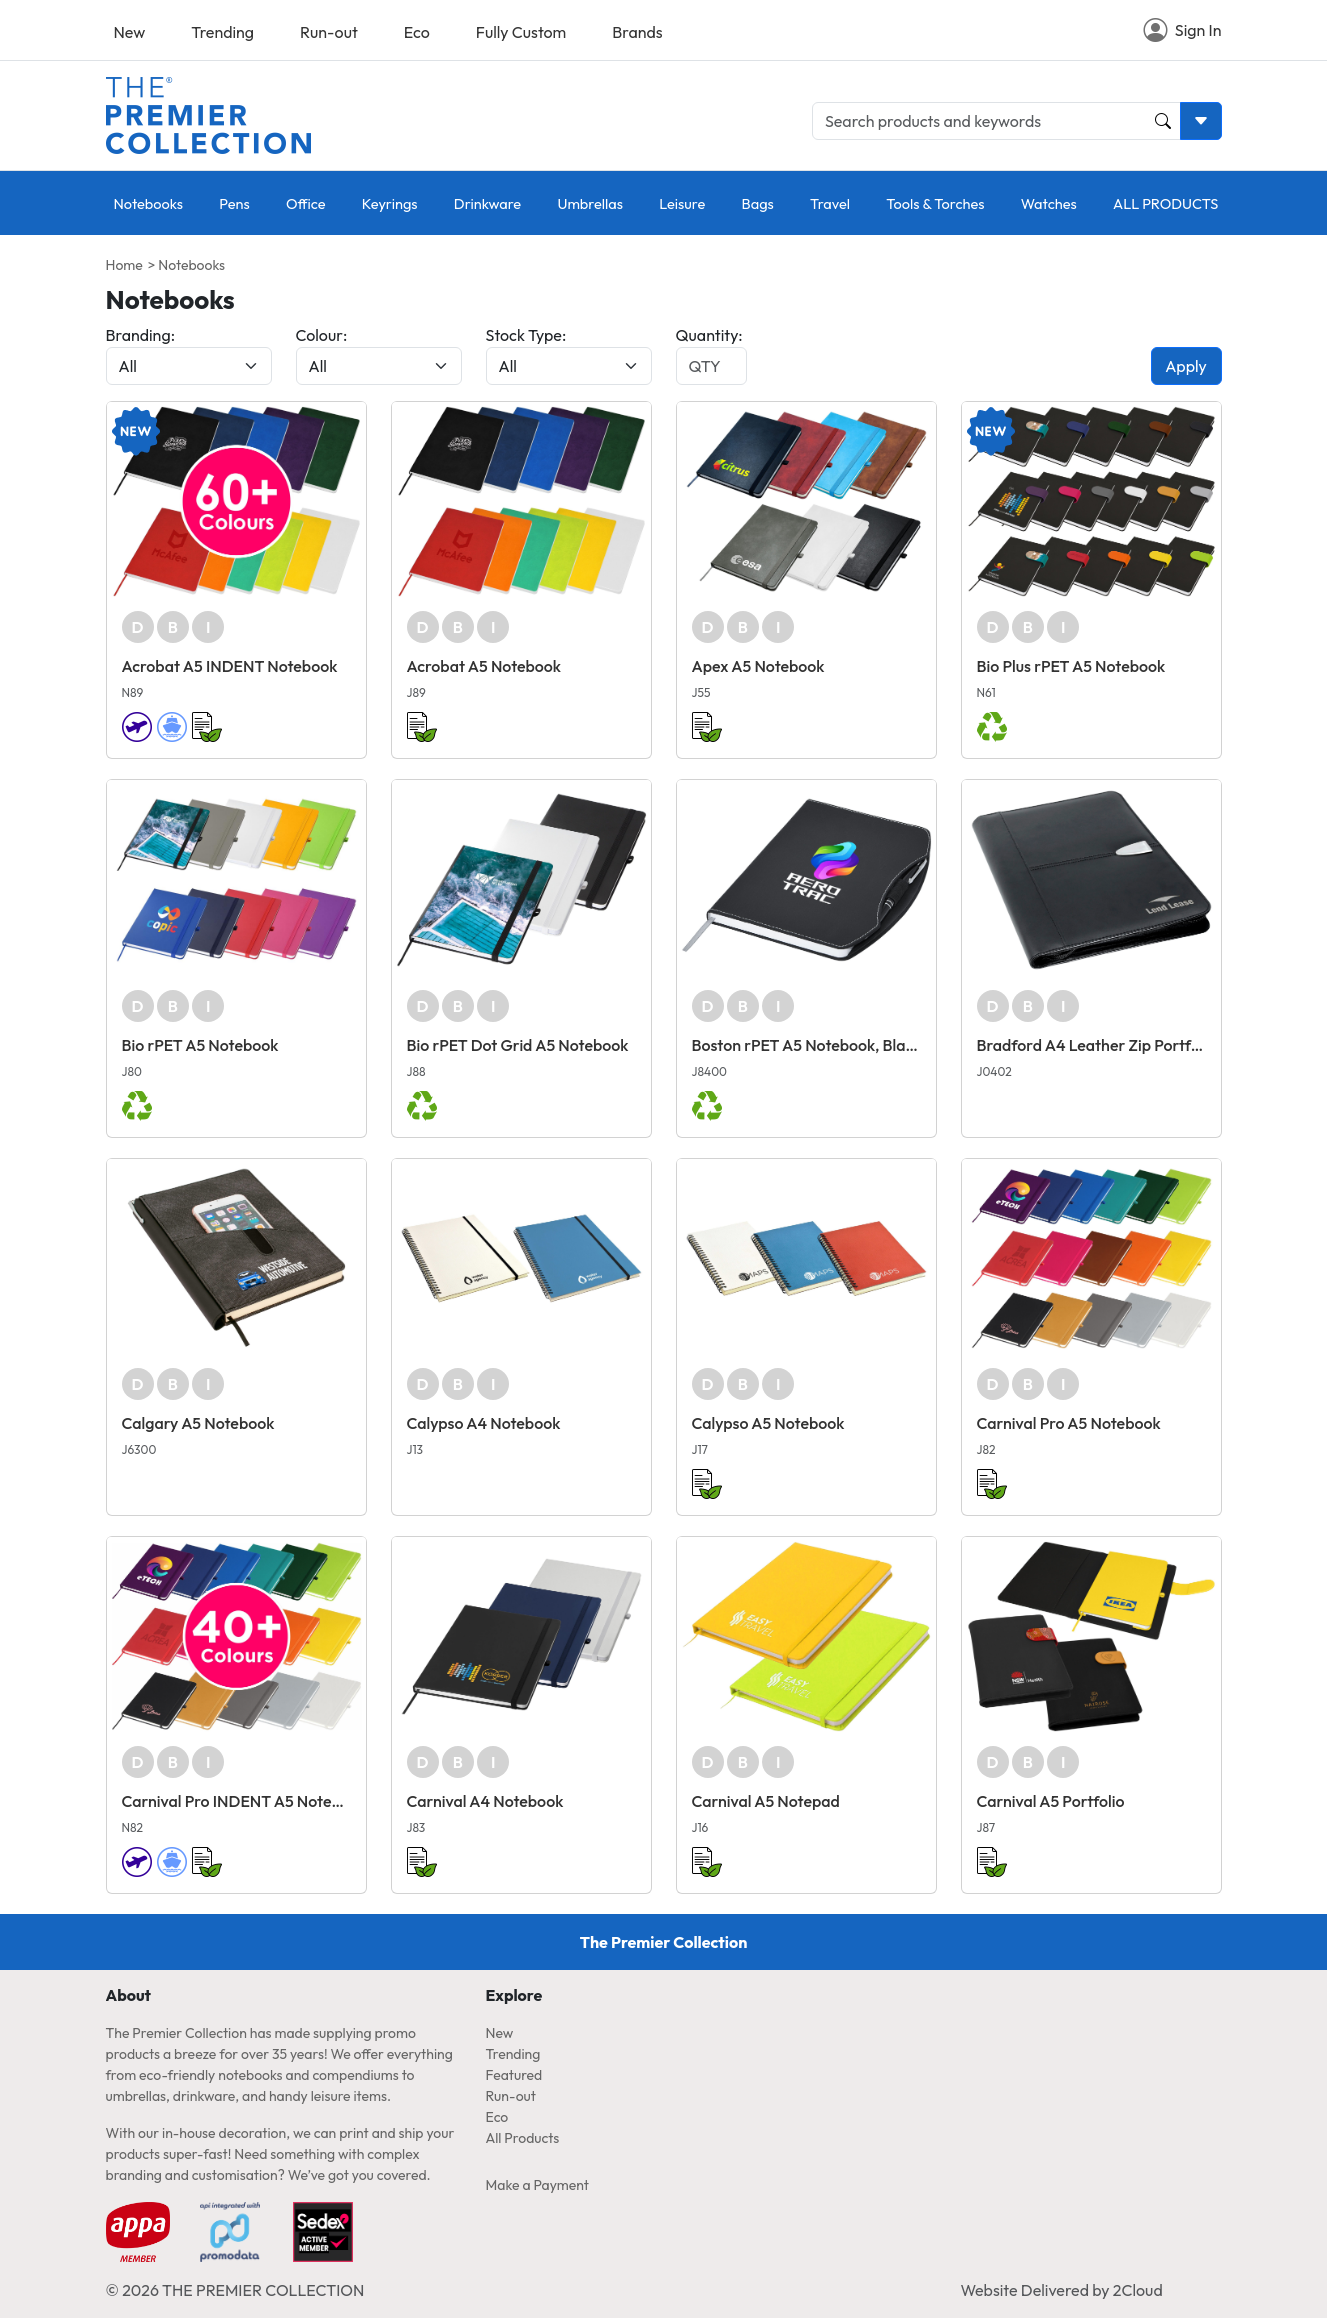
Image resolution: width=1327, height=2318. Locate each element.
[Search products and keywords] (996, 121)
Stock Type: (526, 335)
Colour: (322, 335)
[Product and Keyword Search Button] (1163, 121)
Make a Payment (537, 2185)
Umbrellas (590, 203)
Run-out (329, 32)
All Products (523, 2138)
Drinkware (487, 203)
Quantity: (709, 335)
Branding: (141, 335)
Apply (1186, 366)
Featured (514, 2075)
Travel (830, 203)
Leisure (682, 203)
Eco (417, 32)
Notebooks (148, 203)
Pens (234, 203)
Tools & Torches (935, 203)
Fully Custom (521, 32)
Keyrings (390, 203)
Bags (758, 203)
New (130, 32)
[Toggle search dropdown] (1201, 121)
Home (124, 265)
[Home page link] (208, 113)
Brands (637, 32)
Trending (222, 32)
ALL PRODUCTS (1165, 203)
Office (306, 203)
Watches (1049, 203)
